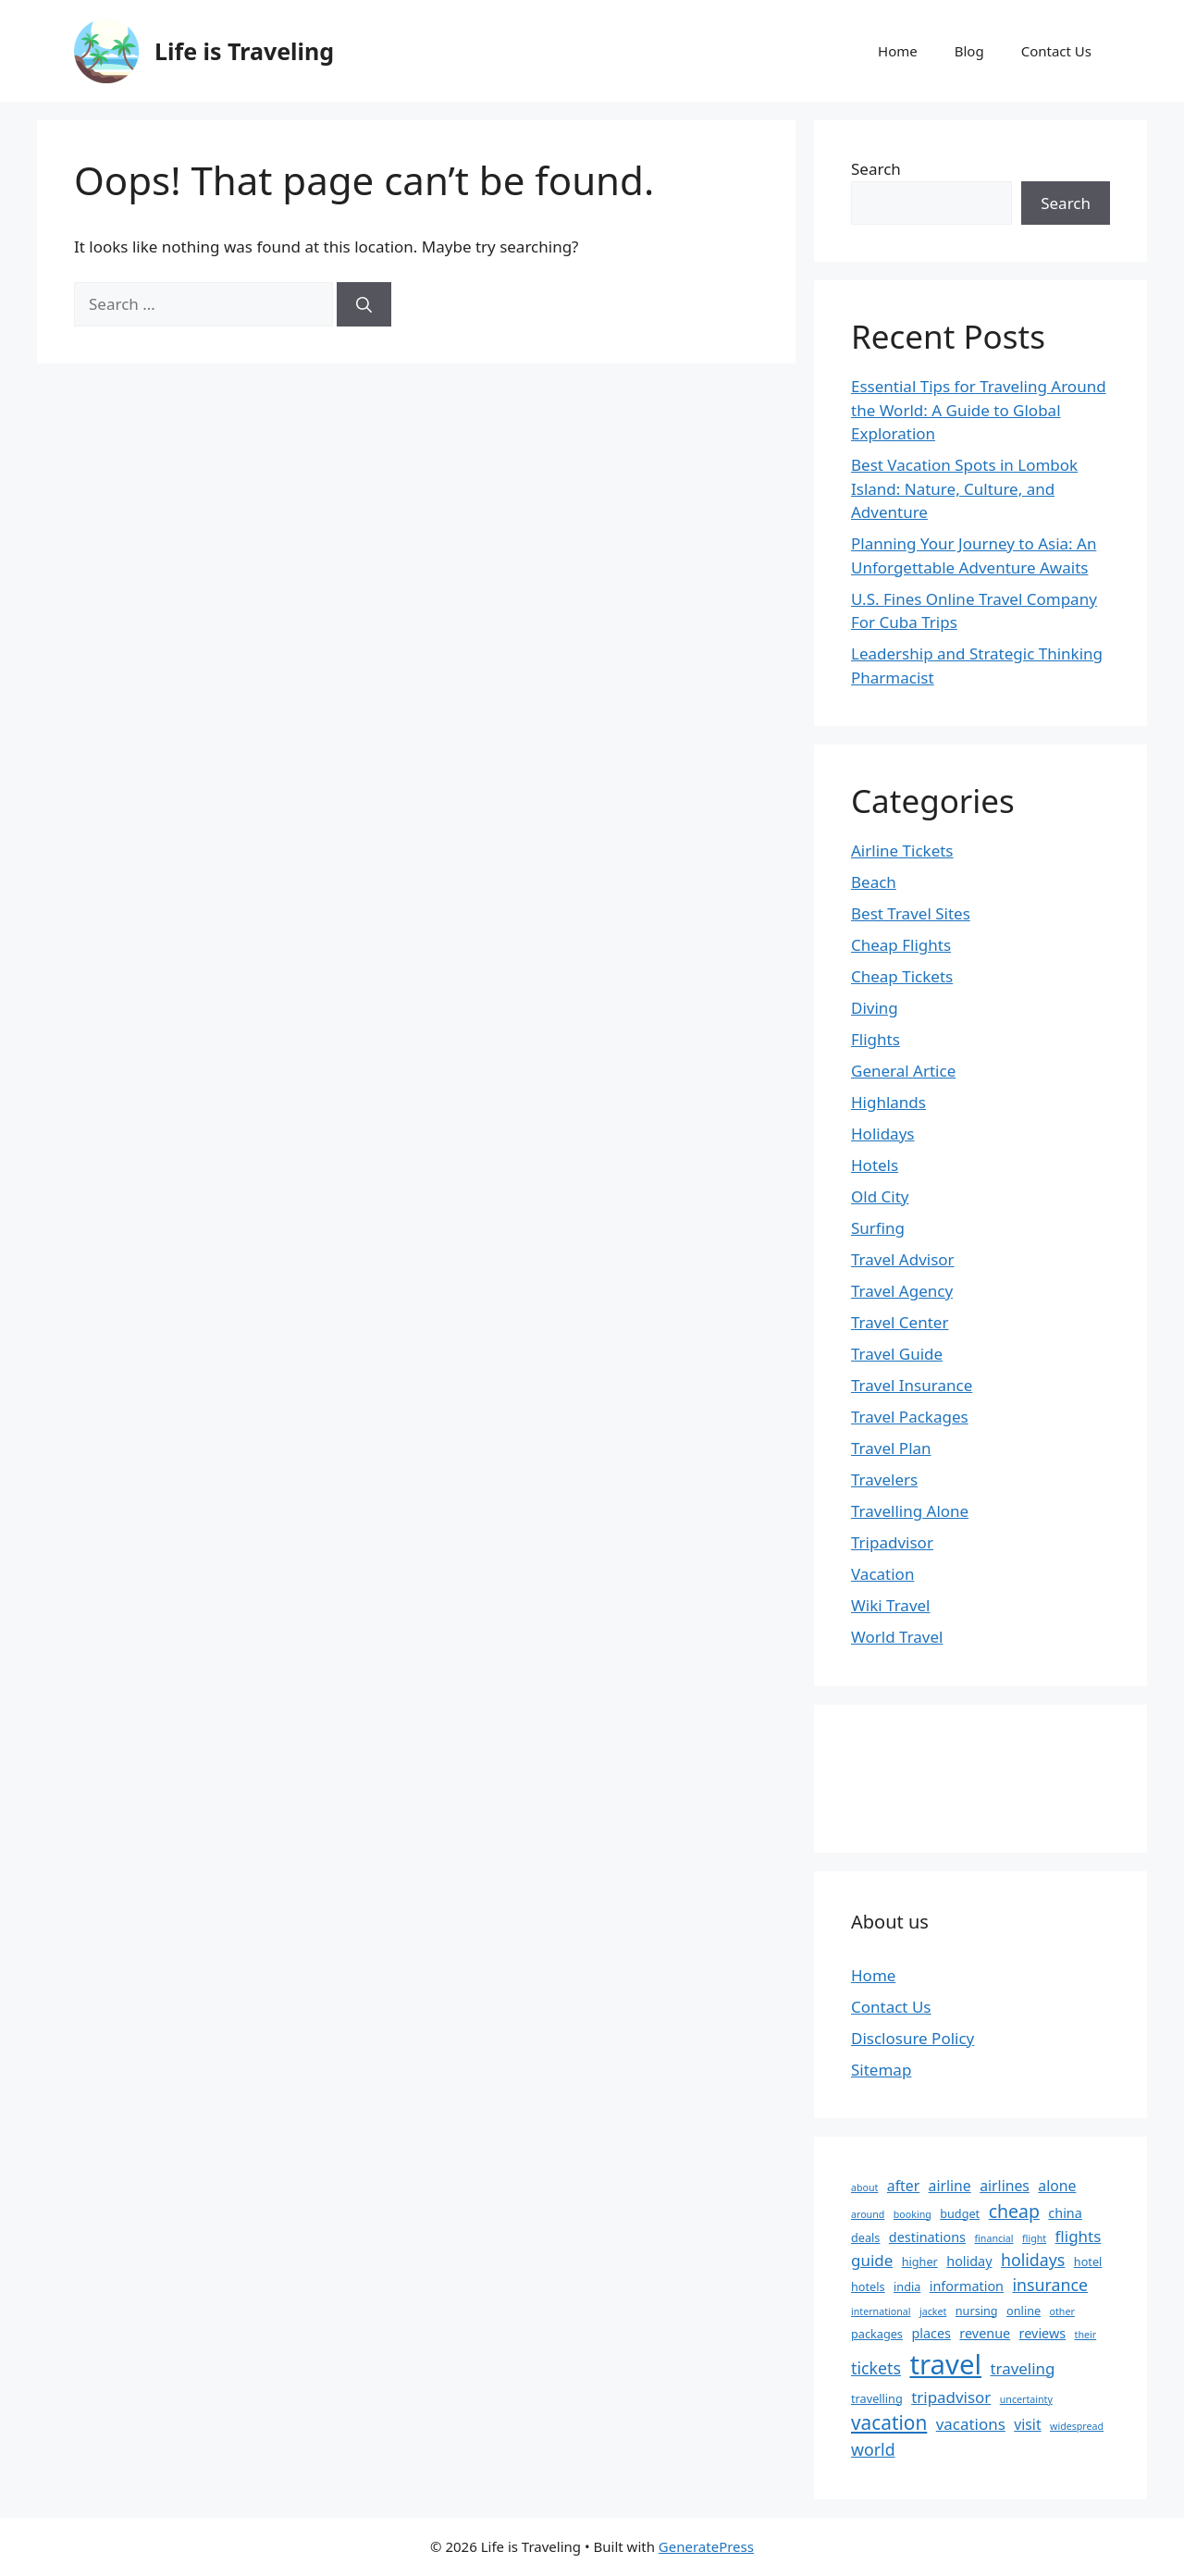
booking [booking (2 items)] (912, 2214)
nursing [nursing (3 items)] (977, 2310)
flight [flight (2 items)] (1034, 2238)
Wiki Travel (891, 1605)
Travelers (884, 1479)
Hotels (874, 1165)
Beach (873, 882)
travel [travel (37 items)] (945, 2364)
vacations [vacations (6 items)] (970, 2423)
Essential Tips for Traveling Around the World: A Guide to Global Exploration (978, 410)
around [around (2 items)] (867, 2214)
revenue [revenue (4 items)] (984, 2333)
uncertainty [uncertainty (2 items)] (1026, 2399)
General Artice (903, 1070)
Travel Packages (909, 1416)
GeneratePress (706, 2546)
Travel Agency (902, 1290)
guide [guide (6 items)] (872, 2260)
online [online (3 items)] (1023, 2310)
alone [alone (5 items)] (1057, 2185)
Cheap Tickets (902, 976)
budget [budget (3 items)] (960, 2213)
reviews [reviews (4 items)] (1043, 2333)
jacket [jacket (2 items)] (932, 2311)
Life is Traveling (244, 51)
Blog (969, 51)
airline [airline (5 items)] (950, 2185)
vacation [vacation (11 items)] (889, 2422)
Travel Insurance (911, 1385)
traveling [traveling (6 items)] (1022, 2368)
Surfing (878, 1228)
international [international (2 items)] (881, 2311)
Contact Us (1056, 51)
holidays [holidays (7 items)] (1033, 2260)
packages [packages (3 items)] (877, 2333)
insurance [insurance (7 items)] (1050, 2285)
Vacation (882, 1573)
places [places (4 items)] (931, 2333)
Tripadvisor (892, 1542)
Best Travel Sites (910, 913)
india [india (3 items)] (907, 2286)
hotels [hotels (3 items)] (868, 2286)
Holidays (882, 1133)
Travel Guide (897, 1353)
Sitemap (881, 2069)
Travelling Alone (909, 1511)
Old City (879, 1196)
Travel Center (899, 1322)
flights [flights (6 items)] (1078, 2236)
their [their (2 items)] (1086, 2334)
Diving (874, 1007)
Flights (875, 1039)
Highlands (888, 1102)
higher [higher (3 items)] (920, 2261)
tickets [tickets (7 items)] (876, 2368)
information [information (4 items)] (967, 2286)
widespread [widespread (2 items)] (1077, 2426)
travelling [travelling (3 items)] (877, 2398)
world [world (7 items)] (873, 2449)
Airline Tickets (902, 850)
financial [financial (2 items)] (993, 2238)
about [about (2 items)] (864, 2187)
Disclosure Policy (912, 2038)
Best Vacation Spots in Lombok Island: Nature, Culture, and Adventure (964, 488)
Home (898, 51)
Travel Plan (891, 1448)
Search (876, 168)
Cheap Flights (901, 944)
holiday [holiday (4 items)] (969, 2261)
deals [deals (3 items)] (865, 2237)
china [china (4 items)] (1064, 2213)
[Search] (364, 304)
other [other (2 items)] (1062, 2311)
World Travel (897, 1636)
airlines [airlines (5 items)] (1005, 2185)
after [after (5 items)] (903, 2185)
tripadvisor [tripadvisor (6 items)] (951, 2397)
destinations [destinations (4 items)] (927, 2237)
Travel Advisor (903, 1259)
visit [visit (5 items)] (1027, 2424)
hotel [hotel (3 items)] (1088, 2261)
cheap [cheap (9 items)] (1014, 2211)
